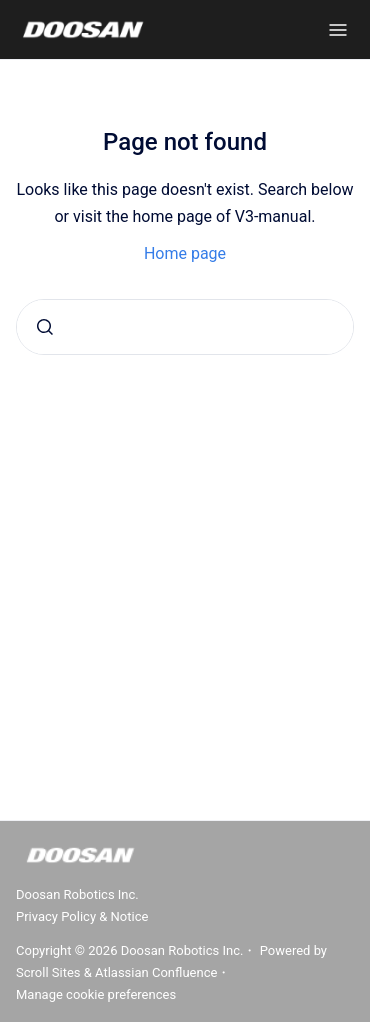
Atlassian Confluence (156, 972)
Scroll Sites (48, 972)
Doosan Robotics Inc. (77, 894)
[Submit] (45, 327)
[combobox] (185, 327)
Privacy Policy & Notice (82, 916)
